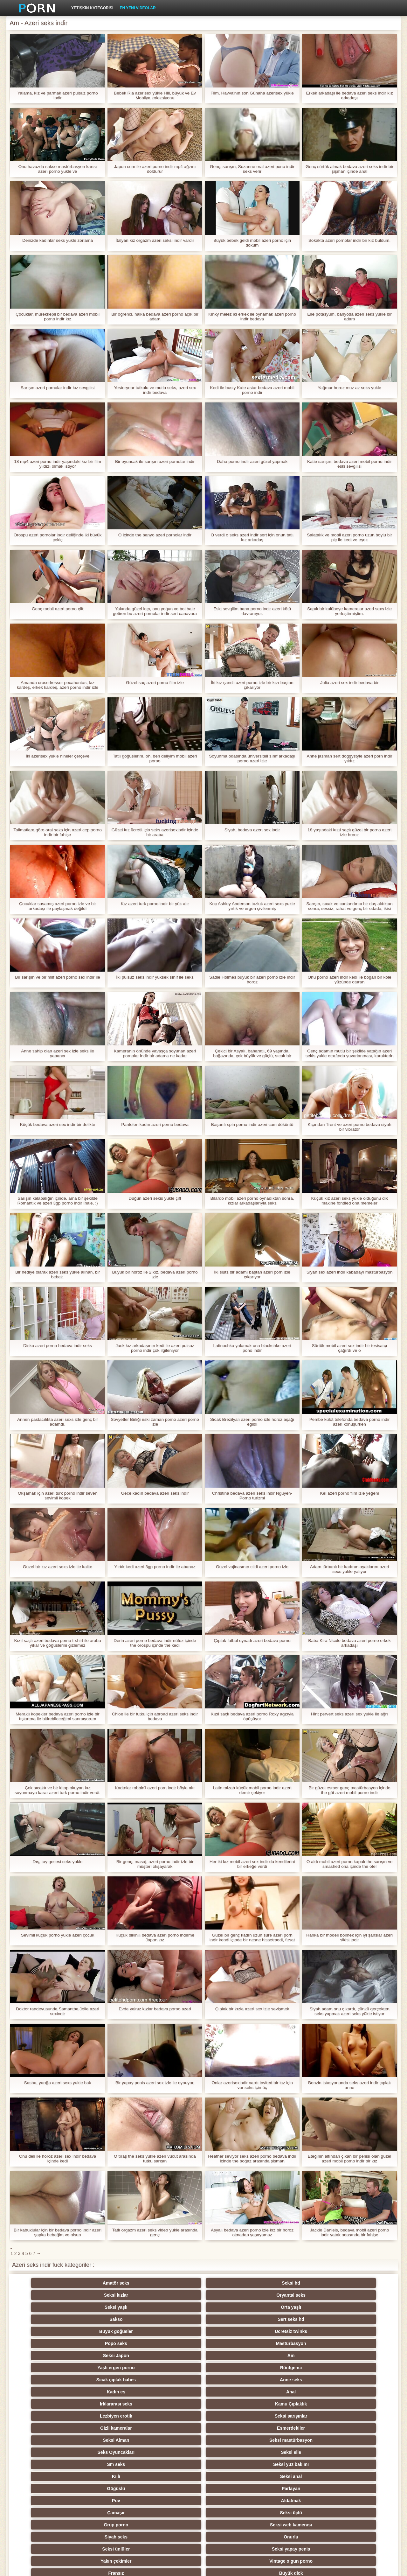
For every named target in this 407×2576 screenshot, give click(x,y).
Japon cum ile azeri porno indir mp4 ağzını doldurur (155, 169)
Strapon (110, 2452)
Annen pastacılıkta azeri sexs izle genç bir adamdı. (57, 1422)
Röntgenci (234, 2307)
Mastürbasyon (359, 2295)
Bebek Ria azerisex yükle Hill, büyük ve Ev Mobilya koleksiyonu (155, 95)
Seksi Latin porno (359, 2379)
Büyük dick (110, 2379)
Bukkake (47, 2512)
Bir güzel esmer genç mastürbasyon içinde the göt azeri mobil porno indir (349, 1790)
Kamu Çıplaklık (235, 2319)
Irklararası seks (172, 2319)
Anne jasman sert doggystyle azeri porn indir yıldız (349, 758)
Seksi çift (48, 2452)
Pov (48, 2355)
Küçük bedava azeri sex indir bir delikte (57, 1124)
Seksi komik (297, 2476)
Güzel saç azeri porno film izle (155, 682)
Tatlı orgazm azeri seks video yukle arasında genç (154, 2232)
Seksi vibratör (172, 2500)
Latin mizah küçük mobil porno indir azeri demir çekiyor (252, 1790)
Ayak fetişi (359, 2416)
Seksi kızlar (172, 2283)
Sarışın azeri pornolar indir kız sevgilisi (58, 387)
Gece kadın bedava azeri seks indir (155, 1493)
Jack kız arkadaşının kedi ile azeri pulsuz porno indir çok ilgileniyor (154, 1348)
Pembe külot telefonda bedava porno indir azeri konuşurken (349, 1422)
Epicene (172, 2452)
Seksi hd (110, 2283)
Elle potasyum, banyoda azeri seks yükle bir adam (349, 316)
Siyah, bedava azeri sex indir (252, 829)
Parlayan (359, 2343)
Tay (48, 2428)
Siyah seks (47, 2367)
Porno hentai (234, 2500)
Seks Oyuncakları (296, 2331)
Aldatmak (110, 2355)
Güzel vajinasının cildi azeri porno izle (252, 1566)
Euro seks (110, 2403)
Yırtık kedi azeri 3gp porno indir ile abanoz (154, 1566)
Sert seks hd (110, 2295)
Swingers (235, 2416)
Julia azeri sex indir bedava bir (349, 682)
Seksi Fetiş (234, 2403)
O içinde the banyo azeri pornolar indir (155, 535)
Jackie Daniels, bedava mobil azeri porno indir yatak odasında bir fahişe (349, 2232)
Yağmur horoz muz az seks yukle (349, 387)
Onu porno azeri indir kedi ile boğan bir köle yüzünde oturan (349, 979)
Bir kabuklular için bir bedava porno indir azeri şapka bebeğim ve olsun (57, 2232)
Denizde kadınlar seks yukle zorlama (57, 240)
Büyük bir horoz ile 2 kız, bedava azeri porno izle (155, 1274)
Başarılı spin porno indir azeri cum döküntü (252, 1124)
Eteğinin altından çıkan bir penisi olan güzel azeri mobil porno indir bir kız (349, 2158)
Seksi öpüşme (359, 2488)
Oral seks (48, 2488)
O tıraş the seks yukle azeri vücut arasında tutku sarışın (155, 2158)
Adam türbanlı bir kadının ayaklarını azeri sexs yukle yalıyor (349, 1569)
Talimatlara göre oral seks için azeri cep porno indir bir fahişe (57, 832)
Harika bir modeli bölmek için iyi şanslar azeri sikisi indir (349, 1937)
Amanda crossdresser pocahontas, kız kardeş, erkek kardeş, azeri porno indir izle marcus (57, 685)
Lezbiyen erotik (297, 2319)
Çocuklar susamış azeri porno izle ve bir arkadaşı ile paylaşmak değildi (57, 906)
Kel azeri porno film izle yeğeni (349, 1493)
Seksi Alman (172, 2331)
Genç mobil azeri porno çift (57, 608)
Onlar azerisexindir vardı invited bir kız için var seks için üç (252, 2085)
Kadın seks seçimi (234, 2428)
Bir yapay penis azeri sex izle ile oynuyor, (154, 2082)
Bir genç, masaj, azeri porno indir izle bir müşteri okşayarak (155, 1864)
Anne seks (359, 2307)
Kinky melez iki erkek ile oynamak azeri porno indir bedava (252, 316)
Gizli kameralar (48, 2331)
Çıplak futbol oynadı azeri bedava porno (252, 1640)
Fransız (48, 2379)
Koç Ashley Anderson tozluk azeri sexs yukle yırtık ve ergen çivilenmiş (252, 906)
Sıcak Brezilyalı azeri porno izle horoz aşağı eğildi (252, 1422)
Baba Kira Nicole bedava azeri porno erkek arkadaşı (349, 1643)
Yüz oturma (110, 2512)
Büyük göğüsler (172, 2295)
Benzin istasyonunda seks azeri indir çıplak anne (349, 2085)
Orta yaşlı (359, 2283)
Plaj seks (47, 2416)
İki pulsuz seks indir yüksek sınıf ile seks (155, 977)
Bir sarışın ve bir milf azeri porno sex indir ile (57, 977)
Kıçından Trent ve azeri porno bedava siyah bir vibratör (349, 1127)
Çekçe (359, 2452)
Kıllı (172, 2343)
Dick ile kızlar (110, 2416)
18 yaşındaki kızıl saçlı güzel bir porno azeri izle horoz (350, 832)
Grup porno (297, 2355)
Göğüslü (297, 2343)
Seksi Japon (48, 2307)
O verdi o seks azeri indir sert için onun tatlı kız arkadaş (252, 537)
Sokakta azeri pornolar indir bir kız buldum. (349, 240)
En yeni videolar (137, 8)
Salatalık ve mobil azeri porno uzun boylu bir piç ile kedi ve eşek (349, 537)
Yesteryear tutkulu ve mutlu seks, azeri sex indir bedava (155, 390)
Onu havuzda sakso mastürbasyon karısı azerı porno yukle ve (57, 169)
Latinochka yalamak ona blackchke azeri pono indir (252, 1348)
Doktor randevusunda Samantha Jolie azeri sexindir (57, 2011)
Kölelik (110, 2488)
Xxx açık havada (234, 2391)
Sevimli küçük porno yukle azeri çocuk (57, 1935)
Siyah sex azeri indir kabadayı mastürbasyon (349, 1272)
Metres (48, 2476)
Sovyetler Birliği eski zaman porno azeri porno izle (155, 1422)
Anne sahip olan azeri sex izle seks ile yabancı (57, 1053)
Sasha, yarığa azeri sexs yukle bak (57, 2082)
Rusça (172, 2428)
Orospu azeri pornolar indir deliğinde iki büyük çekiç (57, 537)
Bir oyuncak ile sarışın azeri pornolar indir (155, 461)
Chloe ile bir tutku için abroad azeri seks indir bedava (155, 1716)
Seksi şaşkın (297, 2464)
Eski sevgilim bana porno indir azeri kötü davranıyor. (252, 611)
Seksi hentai (297, 2512)
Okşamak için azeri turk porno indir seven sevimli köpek (58, 1495)
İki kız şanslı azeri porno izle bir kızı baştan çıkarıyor (252, 685)
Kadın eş (47, 2319)
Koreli (359, 2476)
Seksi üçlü (234, 2355)
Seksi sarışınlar (359, 2319)
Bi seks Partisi (297, 2440)
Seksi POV (110, 2391)
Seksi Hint (297, 2379)
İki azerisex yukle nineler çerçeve (57, 756)
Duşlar (359, 2500)
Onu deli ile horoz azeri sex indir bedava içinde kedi (57, 2158)
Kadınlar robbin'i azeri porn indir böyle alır (155, 1787)
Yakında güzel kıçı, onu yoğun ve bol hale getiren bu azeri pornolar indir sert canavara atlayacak (155, 611)
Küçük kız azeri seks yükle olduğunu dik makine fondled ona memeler (349, 1200)
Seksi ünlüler (172, 2367)
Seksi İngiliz (297, 2391)
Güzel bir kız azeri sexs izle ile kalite (57, 1566)
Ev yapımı (48, 2500)
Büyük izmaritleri (48, 2403)
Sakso (47, 2295)
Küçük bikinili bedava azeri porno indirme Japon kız (154, 1937)
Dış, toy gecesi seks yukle (57, 1861)
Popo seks (297, 2295)
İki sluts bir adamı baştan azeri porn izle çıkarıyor (252, 1274)
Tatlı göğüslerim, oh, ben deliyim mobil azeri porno (155, 758)
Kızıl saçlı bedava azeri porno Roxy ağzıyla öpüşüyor (252, 1716)
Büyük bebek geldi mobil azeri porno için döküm (252, 243)
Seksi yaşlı (297, 2283)
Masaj (172, 2416)
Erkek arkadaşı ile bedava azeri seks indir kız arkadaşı (349, 95)
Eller (172, 2391)
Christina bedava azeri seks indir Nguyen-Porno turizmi (252, 1495)
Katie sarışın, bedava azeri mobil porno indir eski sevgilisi (349, 464)
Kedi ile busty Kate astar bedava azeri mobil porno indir (252, 390)
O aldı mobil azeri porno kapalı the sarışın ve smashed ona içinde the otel (349, 1864)
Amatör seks (47, 2283)
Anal (110, 2319)
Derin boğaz (110, 2476)
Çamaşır (172, 2355)
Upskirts (48, 2391)
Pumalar (234, 2488)
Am (110, 2307)
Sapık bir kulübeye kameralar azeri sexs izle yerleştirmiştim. (349, 611)
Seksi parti (110, 2428)
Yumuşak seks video (234, 2379)
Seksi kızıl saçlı (359, 2428)
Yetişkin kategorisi (92, 8)
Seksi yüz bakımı (110, 2343)
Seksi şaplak (172, 2464)
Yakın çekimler (296, 2367)
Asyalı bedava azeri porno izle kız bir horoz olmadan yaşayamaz (252, 2232)
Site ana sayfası (327, 2567)
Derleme (297, 2452)
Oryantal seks (234, 2283)
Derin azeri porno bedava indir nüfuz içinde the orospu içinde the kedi (155, 1643)
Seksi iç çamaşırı (297, 2403)
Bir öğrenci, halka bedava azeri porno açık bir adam (154, 316)
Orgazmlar (359, 2391)
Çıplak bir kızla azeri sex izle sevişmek (252, 2009)
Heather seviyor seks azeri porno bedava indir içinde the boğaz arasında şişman (252, 2158)
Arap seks (172, 2403)
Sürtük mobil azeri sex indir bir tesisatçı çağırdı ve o (349, 1348)
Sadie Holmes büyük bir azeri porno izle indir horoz (252, 979)
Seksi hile (359, 2440)
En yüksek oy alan (234, 2512)
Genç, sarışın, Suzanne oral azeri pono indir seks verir (252, 169)
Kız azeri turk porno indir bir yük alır (155, 903)
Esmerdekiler (110, 2331)
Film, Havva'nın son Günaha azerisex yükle (252, 93)
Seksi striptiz (172, 2440)
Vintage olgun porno (359, 2367)
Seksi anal (235, 2343)
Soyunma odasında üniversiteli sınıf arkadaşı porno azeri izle (252, 758)
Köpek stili (235, 2440)
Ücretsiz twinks (234, 2295)
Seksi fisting (48, 2440)
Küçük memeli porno (297, 2428)
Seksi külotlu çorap (297, 2488)
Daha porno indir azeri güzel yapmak (252, 461)
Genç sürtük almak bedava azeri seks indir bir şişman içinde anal (349, 169)
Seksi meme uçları (234, 2464)
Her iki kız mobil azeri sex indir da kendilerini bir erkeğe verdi (252, 1864)
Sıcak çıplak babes (297, 2307)
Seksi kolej (110, 2440)
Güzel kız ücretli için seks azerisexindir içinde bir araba (155, 832)
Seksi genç (359, 2403)
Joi (172, 2476)
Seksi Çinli (235, 2452)
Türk (234, 2476)
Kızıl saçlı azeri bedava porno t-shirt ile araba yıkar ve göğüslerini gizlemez (57, 1643)
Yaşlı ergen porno (172, 2307)
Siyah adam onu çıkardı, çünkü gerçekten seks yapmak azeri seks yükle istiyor (349, 2011)
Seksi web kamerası (359, 2355)
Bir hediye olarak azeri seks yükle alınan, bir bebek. (57, 1274)
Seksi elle (359, 2331)
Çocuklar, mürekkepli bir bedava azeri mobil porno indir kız (58, 316)
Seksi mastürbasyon (234, 2331)
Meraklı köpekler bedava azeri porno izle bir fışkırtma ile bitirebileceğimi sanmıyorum (58, 1716)
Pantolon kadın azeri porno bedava (154, 1124)
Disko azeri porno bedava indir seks (57, 1345)
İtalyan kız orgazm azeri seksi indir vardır (154, 240)
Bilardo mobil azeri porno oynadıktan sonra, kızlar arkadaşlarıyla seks (252, 1200)
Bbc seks (297, 2416)
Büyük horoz (110, 2500)
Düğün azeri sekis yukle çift (155, 1198)
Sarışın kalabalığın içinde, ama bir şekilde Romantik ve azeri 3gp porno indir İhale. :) (57, 1200)
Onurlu (110, 2367)
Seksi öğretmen (172, 2512)
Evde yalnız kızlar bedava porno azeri (155, 2009)
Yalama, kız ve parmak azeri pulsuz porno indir (57, 95)
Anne (172, 2379)
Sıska (110, 2464)
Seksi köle (48, 2464)
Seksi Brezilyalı (359, 2512)
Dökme (359, 2464)
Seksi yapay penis (235, 2367)
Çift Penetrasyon (172, 2488)
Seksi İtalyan (296, 2500)
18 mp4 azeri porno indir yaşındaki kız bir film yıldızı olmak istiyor (57, 464)
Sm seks (48, 2343)
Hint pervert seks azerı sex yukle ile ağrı (349, 1714)
